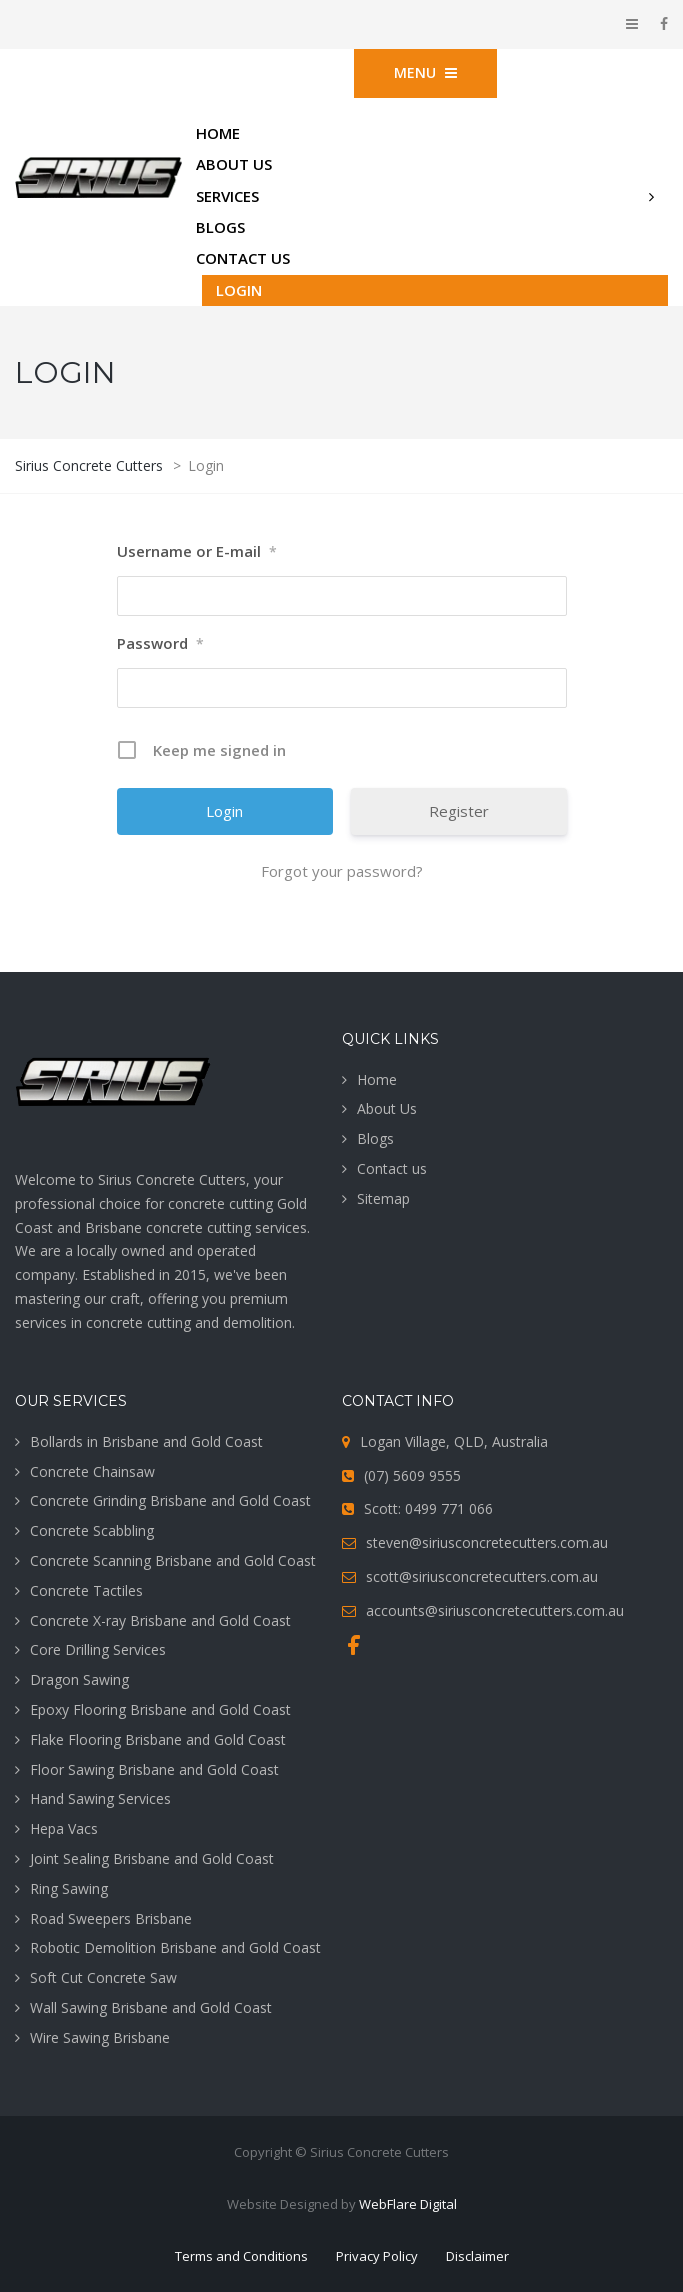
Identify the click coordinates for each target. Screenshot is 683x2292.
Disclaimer (477, 2256)
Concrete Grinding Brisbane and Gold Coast (170, 1500)
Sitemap (383, 1198)
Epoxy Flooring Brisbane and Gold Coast (160, 1709)
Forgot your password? (342, 871)
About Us (387, 1108)
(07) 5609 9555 (412, 1475)
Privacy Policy (377, 2256)
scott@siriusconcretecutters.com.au (482, 1576)
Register (459, 811)
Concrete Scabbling (92, 1530)
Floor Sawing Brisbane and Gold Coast (154, 1769)
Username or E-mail (197, 552)
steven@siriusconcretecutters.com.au (487, 1542)
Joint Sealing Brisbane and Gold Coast (152, 1858)
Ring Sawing (69, 1888)
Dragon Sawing (79, 1679)
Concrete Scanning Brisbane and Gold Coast (173, 1560)
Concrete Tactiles (86, 1590)
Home (377, 1079)
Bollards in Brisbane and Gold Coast (146, 1441)
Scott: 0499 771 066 (428, 1508)
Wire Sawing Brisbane (100, 2037)
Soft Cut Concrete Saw (103, 1977)
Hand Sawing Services (100, 1798)
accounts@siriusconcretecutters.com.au (495, 1610)
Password (160, 644)
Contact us (392, 1168)
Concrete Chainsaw (92, 1471)
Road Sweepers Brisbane (111, 1918)
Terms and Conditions (241, 2256)
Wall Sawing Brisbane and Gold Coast (151, 2007)
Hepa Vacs (64, 1828)
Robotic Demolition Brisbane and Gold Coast (175, 1947)
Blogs (375, 1138)
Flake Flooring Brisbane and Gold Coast (158, 1739)
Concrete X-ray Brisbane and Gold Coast (160, 1620)
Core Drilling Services (98, 1649)
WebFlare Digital (408, 2204)
